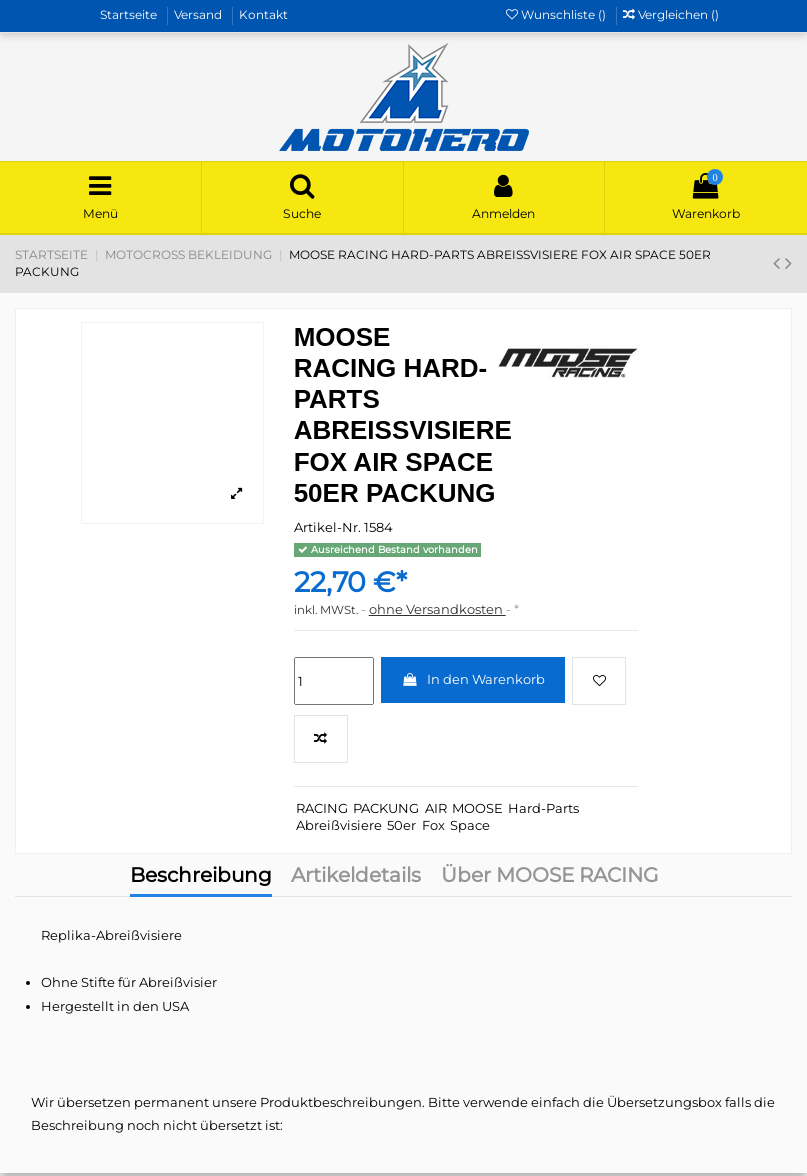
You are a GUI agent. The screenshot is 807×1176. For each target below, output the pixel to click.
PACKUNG (386, 810)
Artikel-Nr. (327, 530)
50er (401, 827)
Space (470, 827)
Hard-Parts (543, 810)
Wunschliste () (557, 14)
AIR (436, 810)
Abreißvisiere (339, 827)
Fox (433, 827)
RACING (322, 810)
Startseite (130, 14)
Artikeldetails (356, 880)
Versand (199, 14)
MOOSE (477, 810)
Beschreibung (201, 880)
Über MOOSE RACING (549, 880)
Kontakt (263, 14)
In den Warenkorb (473, 682)
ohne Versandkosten (437, 612)
